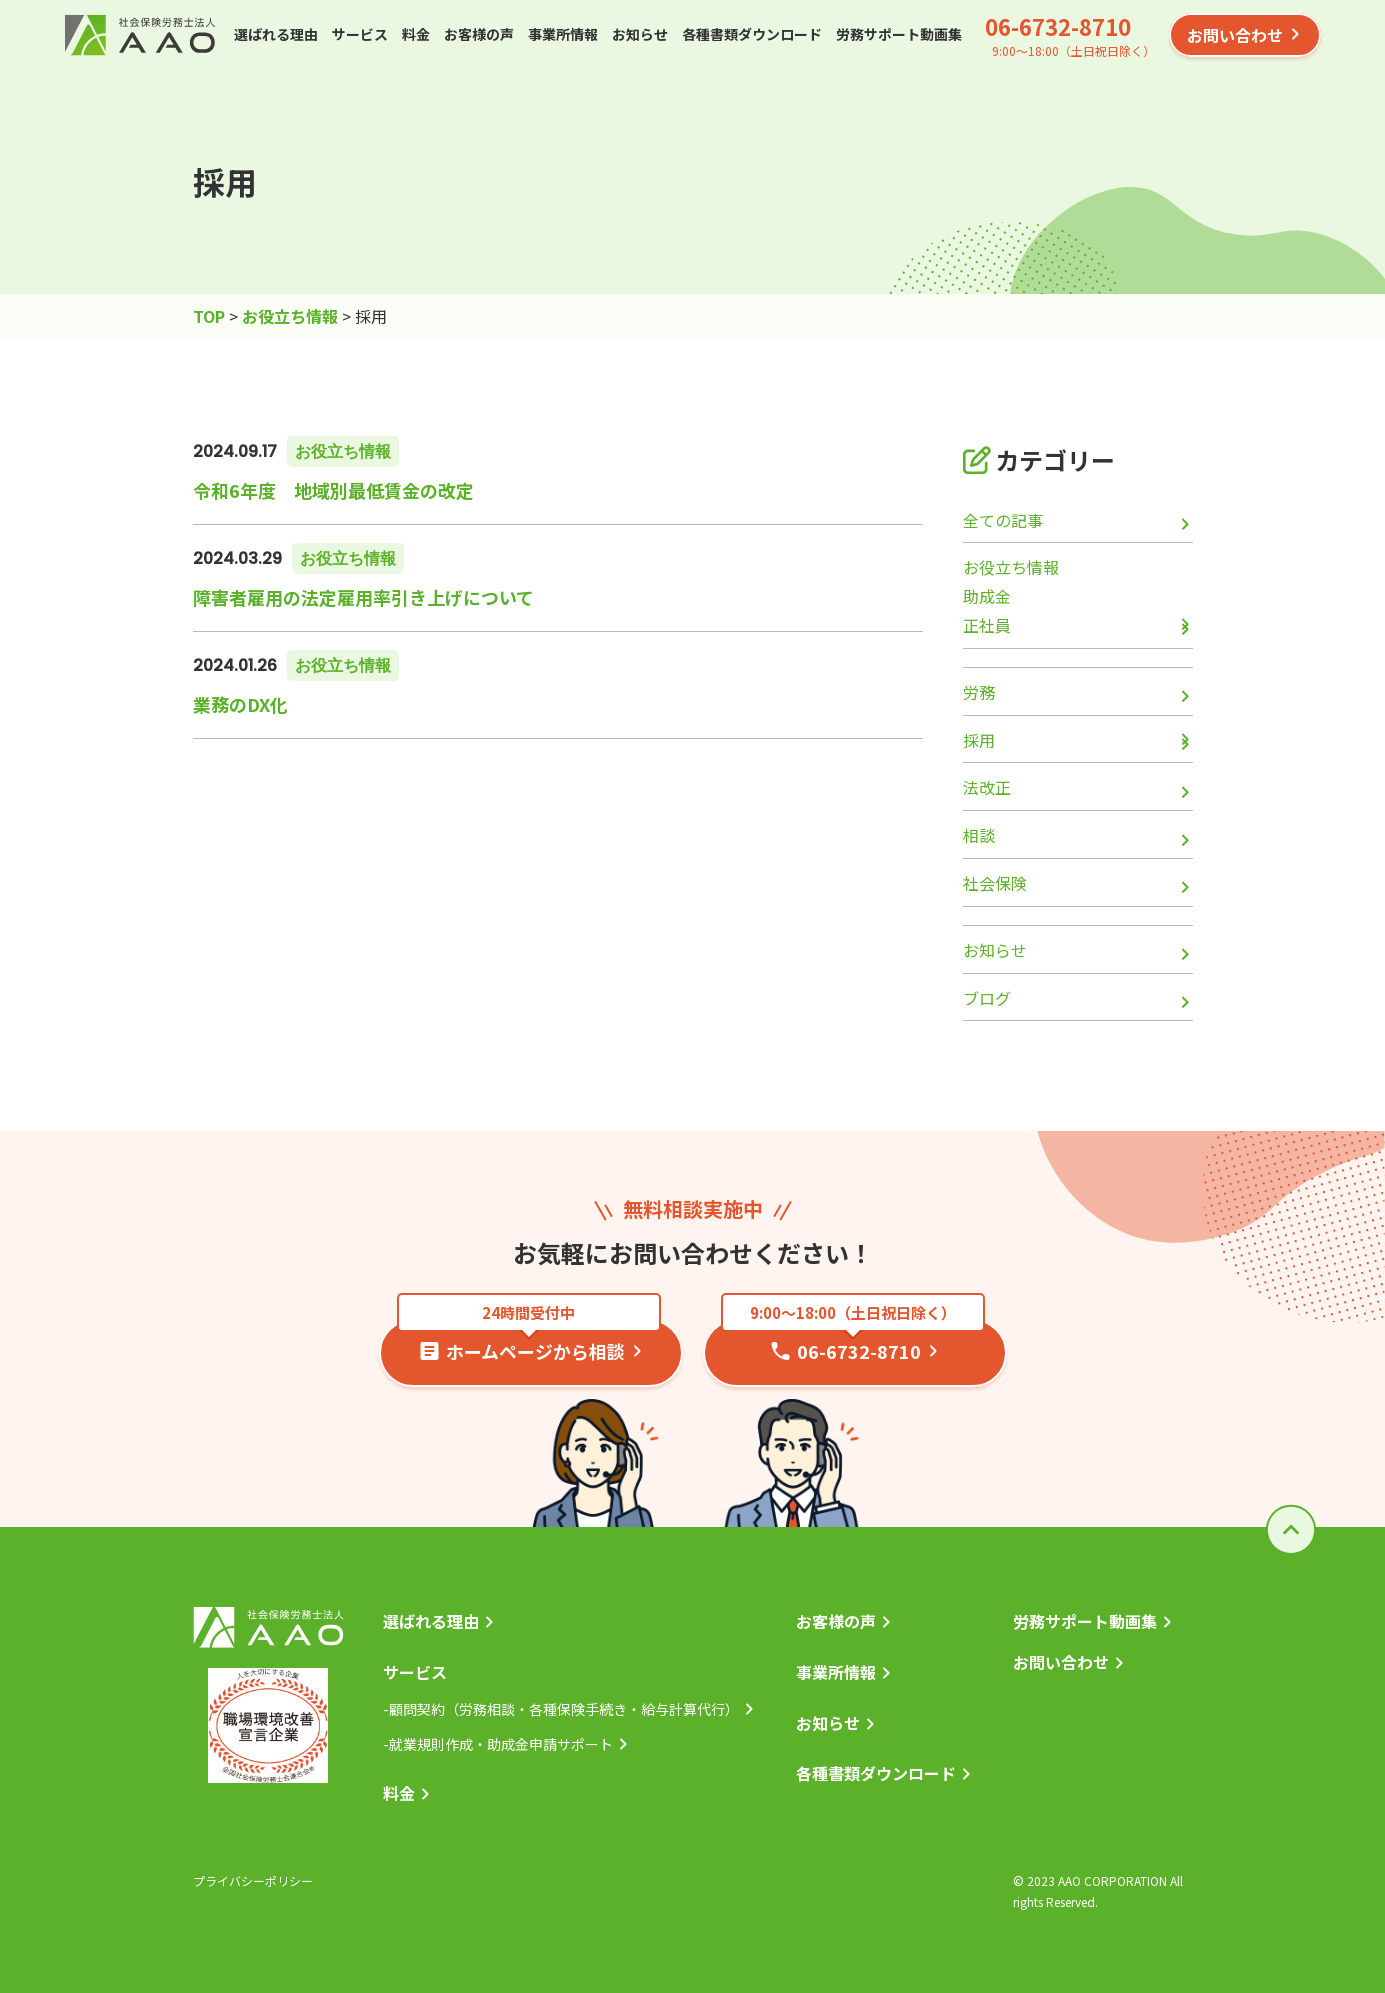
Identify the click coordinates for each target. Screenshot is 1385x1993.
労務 (979, 692)
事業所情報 (563, 34)
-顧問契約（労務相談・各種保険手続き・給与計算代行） (561, 1709)
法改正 (987, 787)
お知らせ (640, 34)
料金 (416, 34)
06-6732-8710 (1058, 26)
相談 (979, 835)
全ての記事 (1003, 520)
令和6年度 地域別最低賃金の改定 (333, 490)
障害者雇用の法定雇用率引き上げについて (363, 597)
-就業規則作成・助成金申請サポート (498, 1744)
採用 (979, 740)
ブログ (987, 998)
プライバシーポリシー (253, 1880)
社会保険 (995, 883)
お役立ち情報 (343, 451)
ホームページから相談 (529, 1341)
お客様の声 (479, 34)
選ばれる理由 (276, 34)
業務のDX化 (240, 704)
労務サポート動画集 (899, 34)
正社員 (987, 625)
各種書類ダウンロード (752, 34)
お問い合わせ (1235, 35)
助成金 (987, 596)
